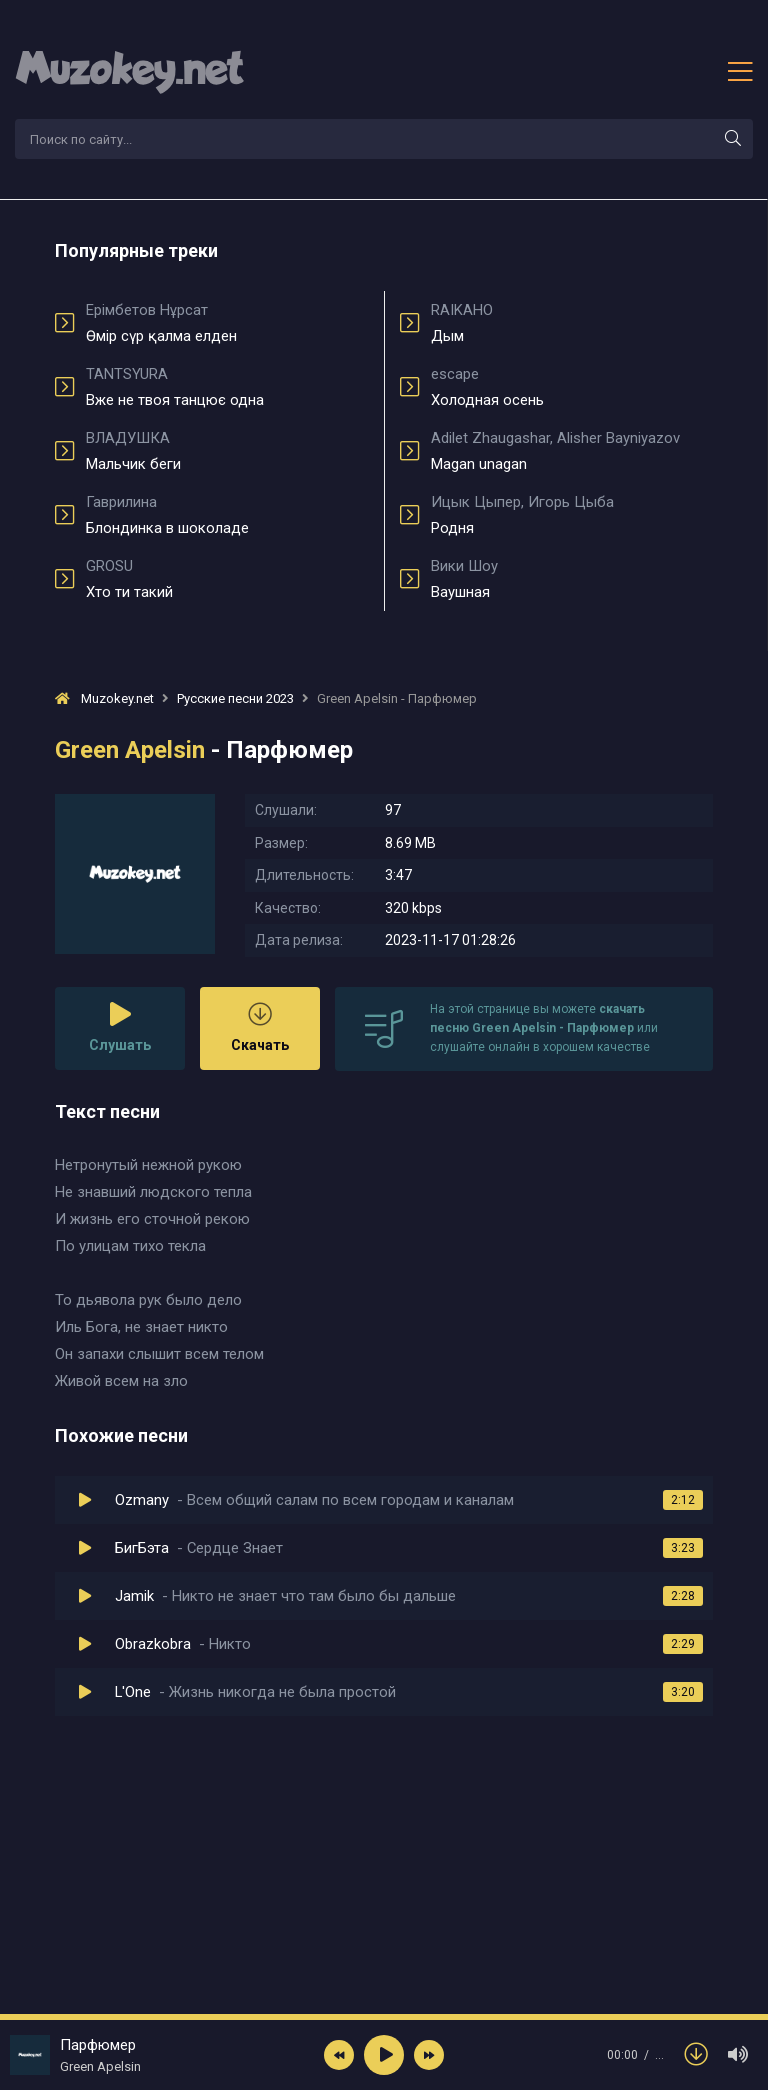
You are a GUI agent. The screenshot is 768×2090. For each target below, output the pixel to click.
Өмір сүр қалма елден (227, 323)
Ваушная (572, 579)
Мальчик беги (227, 451)
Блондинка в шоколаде (227, 515)
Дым (572, 323)
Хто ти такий (227, 579)
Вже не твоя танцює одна (227, 387)
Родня (572, 515)
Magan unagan (572, 451)
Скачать (260, 1027)
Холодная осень (572, 387)
